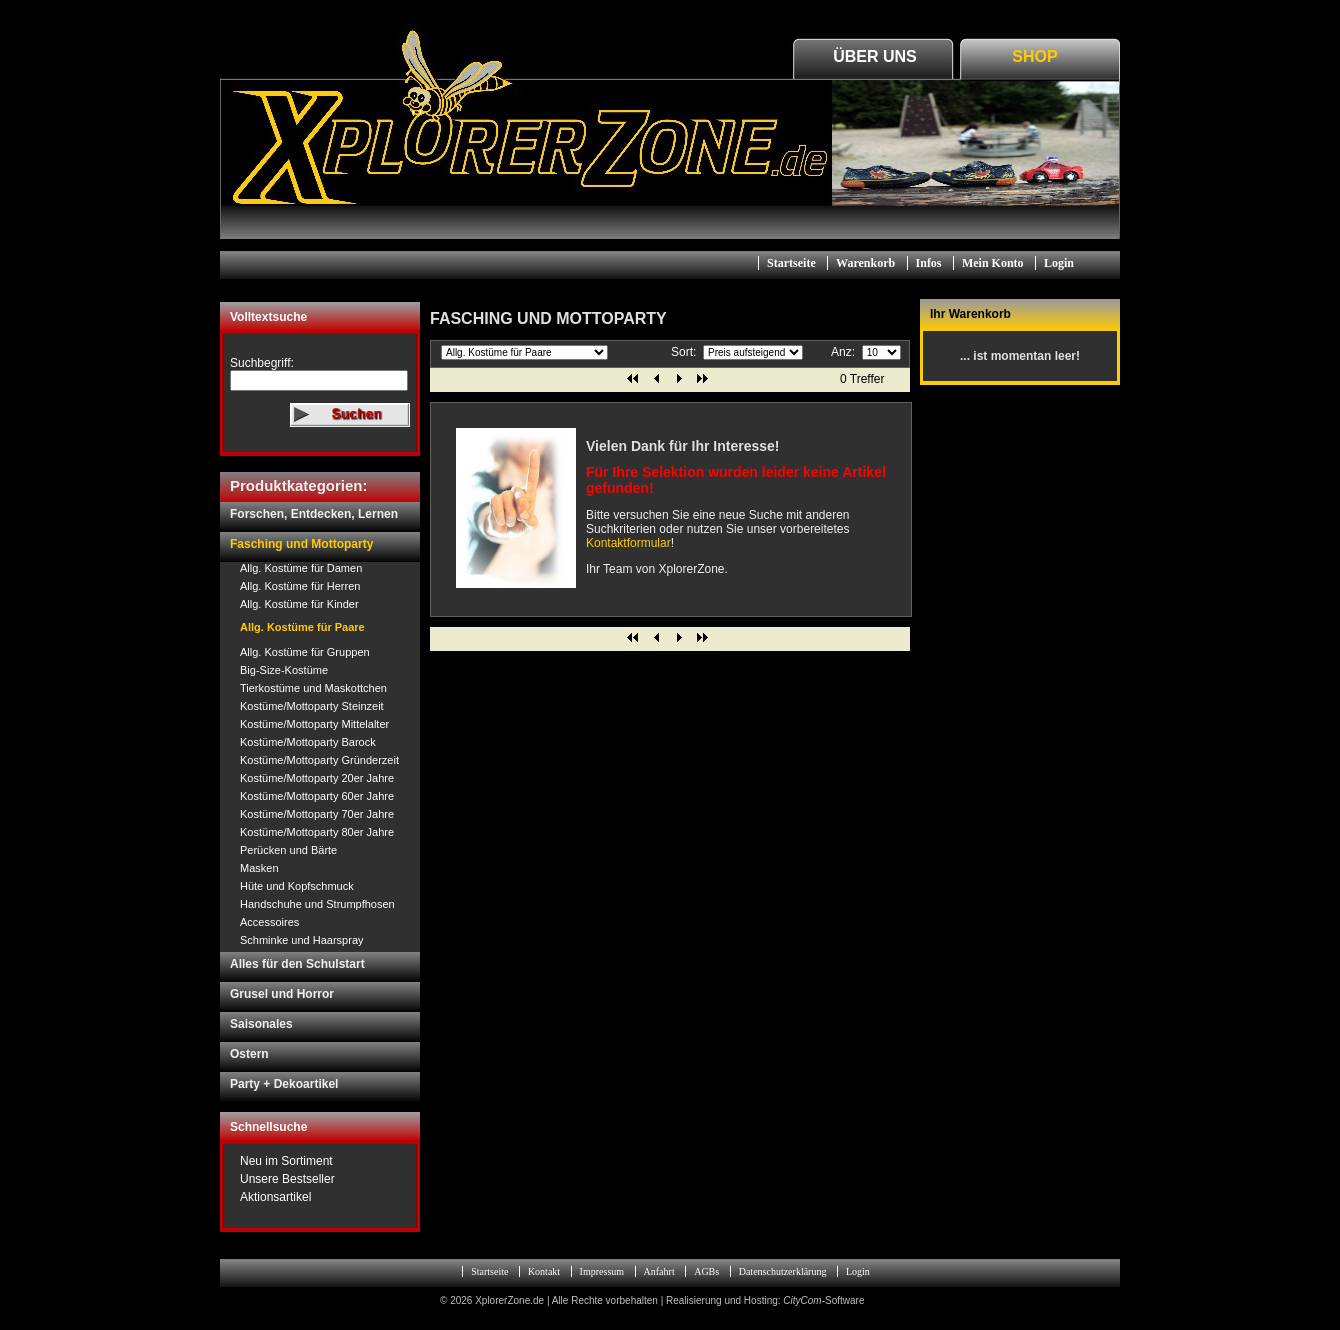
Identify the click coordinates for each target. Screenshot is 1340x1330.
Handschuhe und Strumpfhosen (317, 904)
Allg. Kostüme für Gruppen (305, 652)
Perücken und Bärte (288, 850)
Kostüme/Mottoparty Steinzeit (312, 706)
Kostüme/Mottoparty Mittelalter (314, 724)
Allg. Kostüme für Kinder (299, 604)
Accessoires (269, 922)
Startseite (791, 263)
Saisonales (261, 1024)
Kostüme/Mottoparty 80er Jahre (317, 832)
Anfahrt (659, 1271)
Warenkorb (865, 263)
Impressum (602, 1271)
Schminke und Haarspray (302, 940)
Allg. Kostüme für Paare (302, 627)
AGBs (706, 1271)
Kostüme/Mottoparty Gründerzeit (319, 760)
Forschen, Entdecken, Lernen (314, 514)
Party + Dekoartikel (284, 1084)
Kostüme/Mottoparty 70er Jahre (317, 814)
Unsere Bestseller (287, 1179)
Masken (259, 868)
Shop (1034, 56)
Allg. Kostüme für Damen (301, 568)
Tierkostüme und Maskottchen (313, 688)
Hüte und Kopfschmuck (297, 886)
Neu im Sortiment (286, 1161)
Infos (929, 263)
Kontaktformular (628, 543)
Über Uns (875, 56)
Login (1059, 263)
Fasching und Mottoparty (301, 544)
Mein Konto (993, 263)
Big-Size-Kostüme (284, 670)
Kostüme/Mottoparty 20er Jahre (317, 778)
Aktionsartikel (275, 1197)
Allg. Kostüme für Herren (300, 586)
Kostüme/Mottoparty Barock (308, 742)
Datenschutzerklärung (783, 1271)
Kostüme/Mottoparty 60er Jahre (317, 796)
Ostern (249, 1054)
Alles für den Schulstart (297, 964)
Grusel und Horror (282, 994)
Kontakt (544, 1271)
